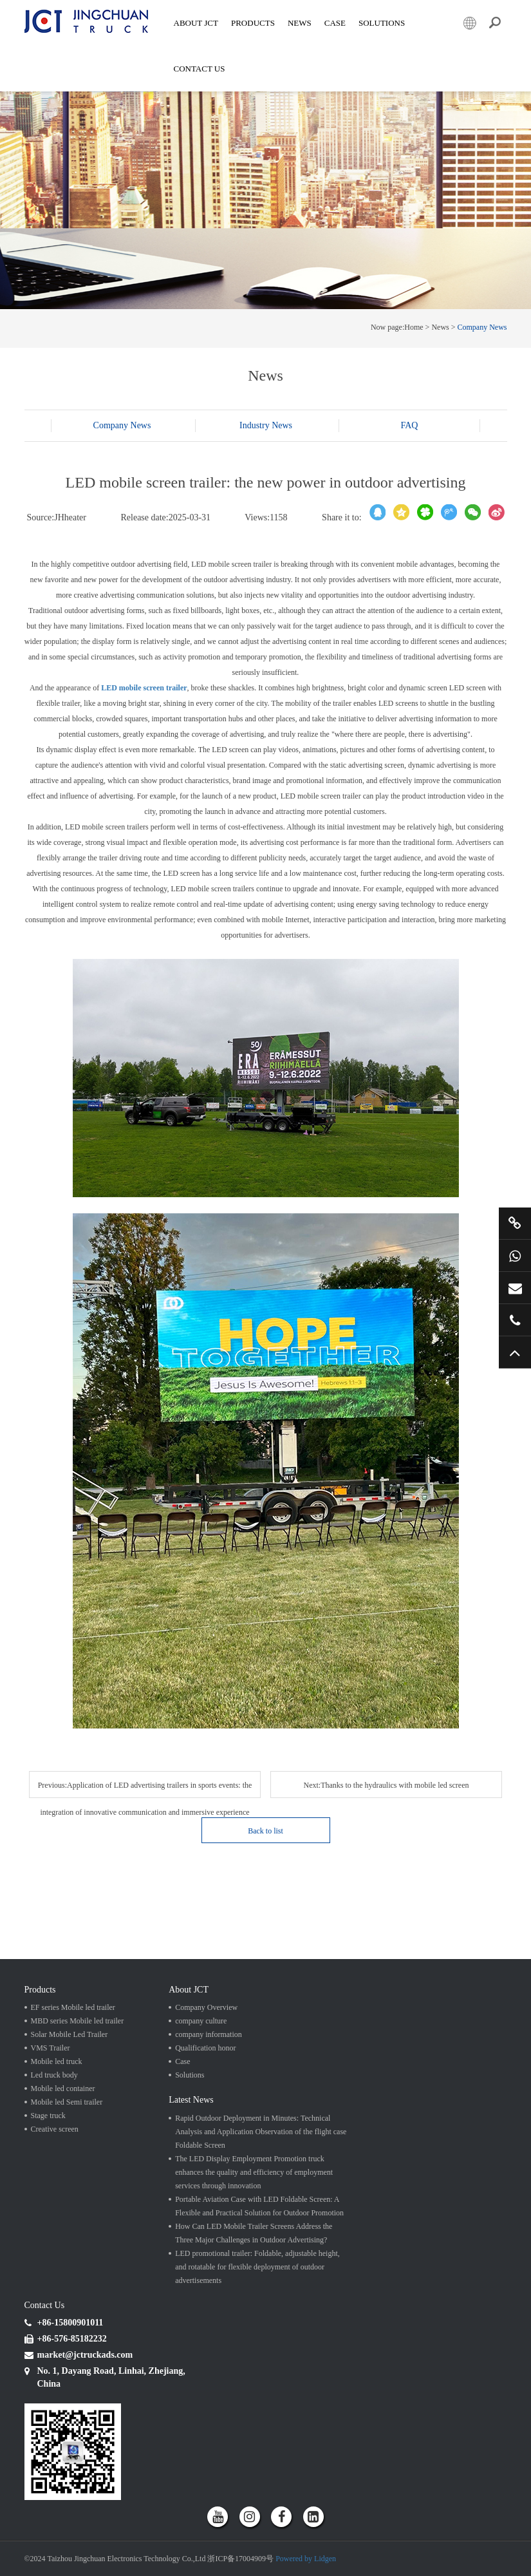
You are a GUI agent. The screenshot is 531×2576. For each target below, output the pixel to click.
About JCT (196, 23)
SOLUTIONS (382, 23)
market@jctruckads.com (515, 1288)
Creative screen (55, 2129)
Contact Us (199, 68)
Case (335, 23)
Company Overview (206, 2007)
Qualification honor (205, 2047)
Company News (482, 327)
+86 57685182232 (515, 1320)
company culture (201, 2020)
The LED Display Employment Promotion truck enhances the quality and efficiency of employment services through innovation (254, 2172)
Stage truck (48, 2115)
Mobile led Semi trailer (67, 2102)
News (300, 23)
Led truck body (54, 2074)
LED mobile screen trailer (144, 687)
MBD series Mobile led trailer (77, 2020)
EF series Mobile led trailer (73, 2007)
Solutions (189, 2074)
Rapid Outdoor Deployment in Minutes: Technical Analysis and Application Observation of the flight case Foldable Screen (260, 2132)
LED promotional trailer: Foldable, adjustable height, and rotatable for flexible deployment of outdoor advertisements (257, 2267)
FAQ (409, 425)
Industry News (265, 425)
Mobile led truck (56, 2061)
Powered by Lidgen (305, 2558)
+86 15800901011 (515, 1255)
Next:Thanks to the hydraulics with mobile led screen (386, 1785)
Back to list (265, 1830)
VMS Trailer (50, 2047)
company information (208, 2034)
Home (413, 327)
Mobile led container (63, 2088)
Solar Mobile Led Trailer (69, 2034)
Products (253, 23)
